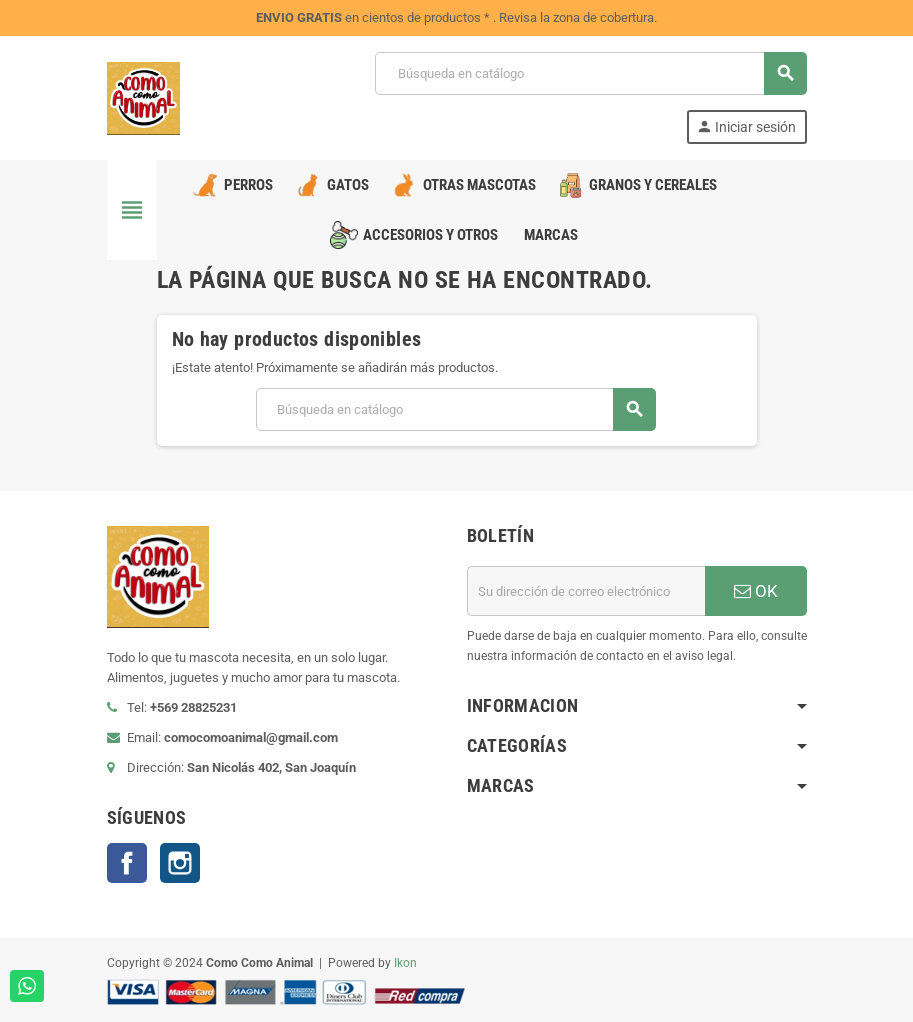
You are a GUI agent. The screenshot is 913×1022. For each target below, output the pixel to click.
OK (756, 591)
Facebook (127, 863)
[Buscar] (590, 73)
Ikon (405, 963)
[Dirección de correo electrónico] (586, 591)
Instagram (180, 863)
